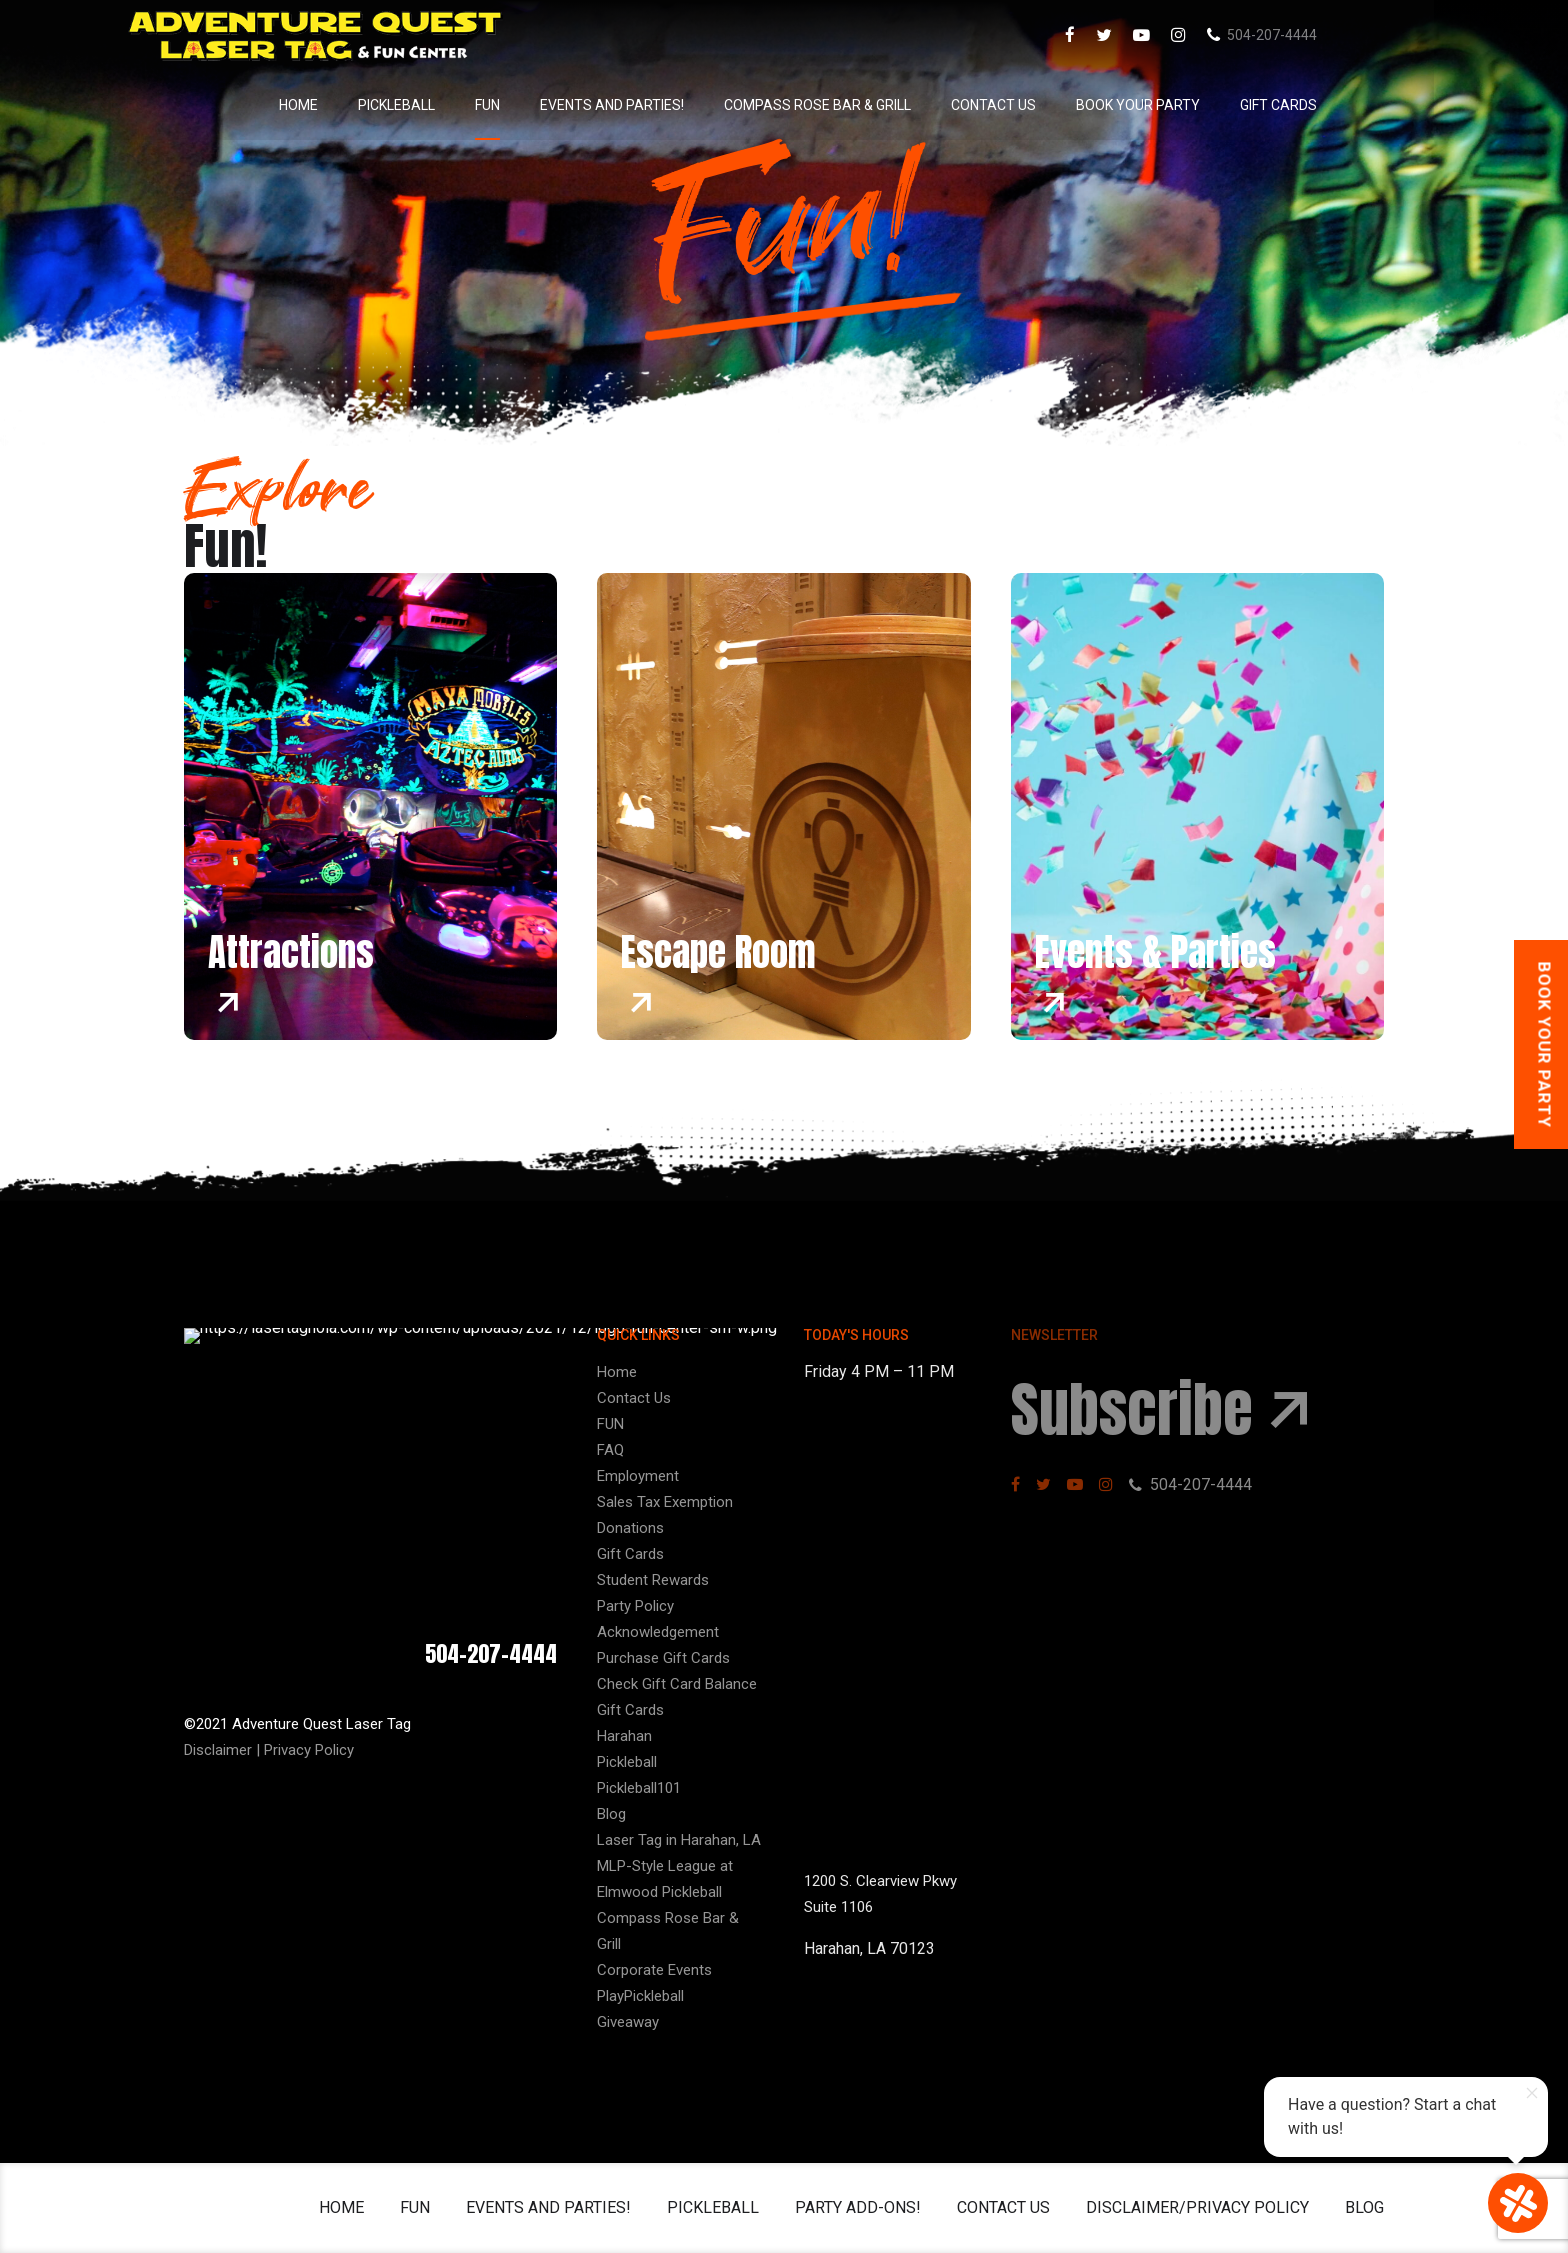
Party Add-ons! (858, 2207)
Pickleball (463, 105)
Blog (1364, 2207)
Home (365, 105)
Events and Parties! (679, 105)
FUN (554, 105)
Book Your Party (1205, 105)
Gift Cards (1345, 105)
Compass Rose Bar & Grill (884, 105)
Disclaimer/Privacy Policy (1197, 2207)
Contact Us (1060, 105)
